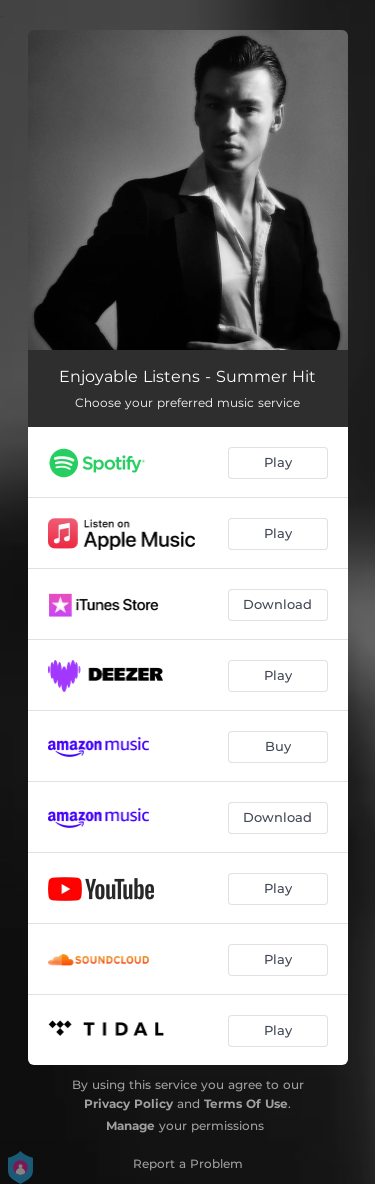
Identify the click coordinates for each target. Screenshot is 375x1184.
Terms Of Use (246, 1103)
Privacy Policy (128, 1103)
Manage (130, 1125)
